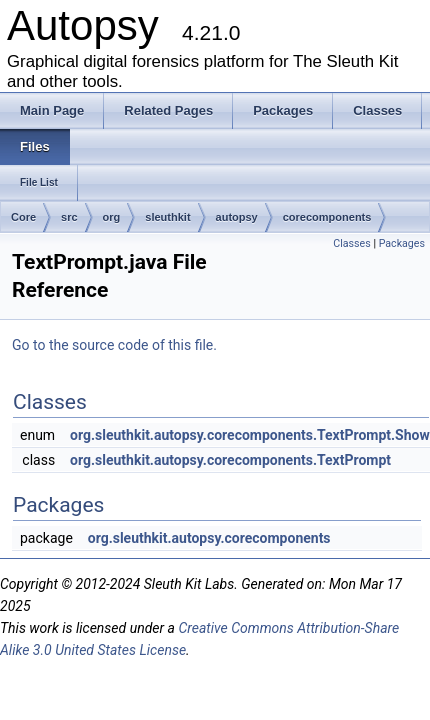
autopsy (237, 217)
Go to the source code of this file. (114, 345)
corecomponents (327, 217)
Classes (351, 243)
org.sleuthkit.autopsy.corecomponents (209, 538)
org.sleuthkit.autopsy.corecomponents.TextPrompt (230, 460)
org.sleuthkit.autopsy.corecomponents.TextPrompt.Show (250, 435)
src (69, 217)
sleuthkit (167, 217)
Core (23, 217)
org (112, 217)
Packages (402, 243)
